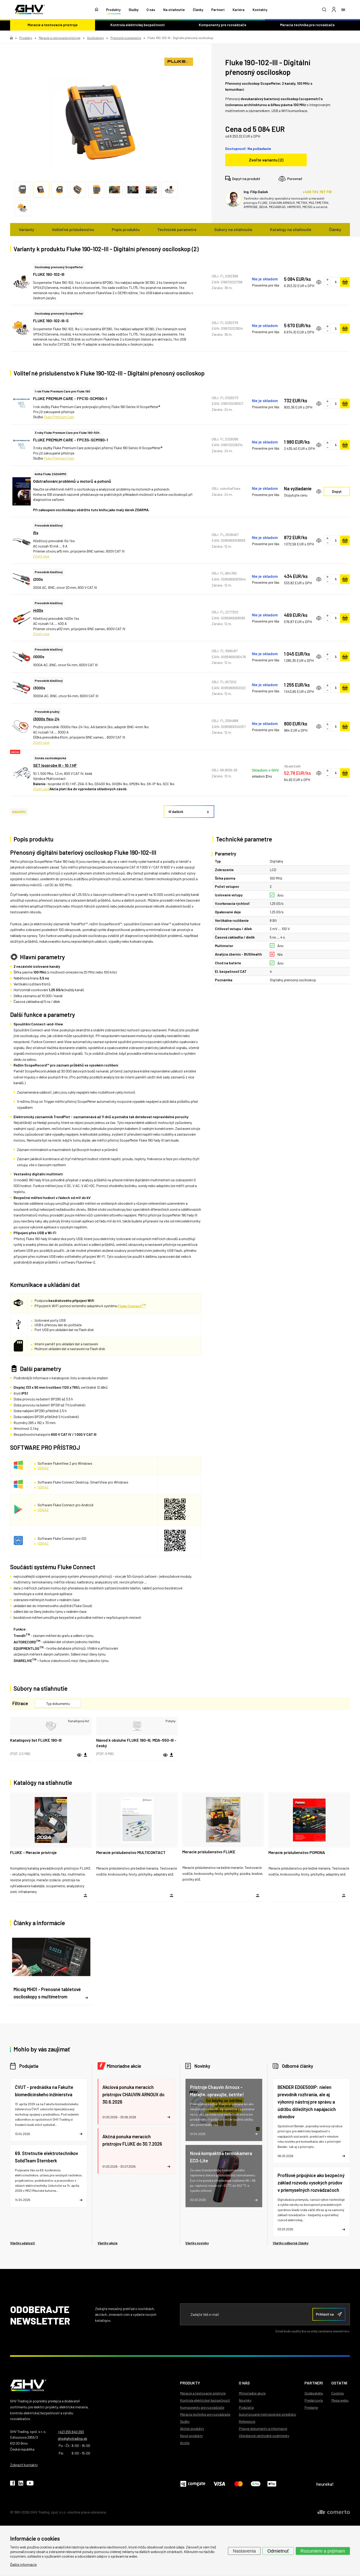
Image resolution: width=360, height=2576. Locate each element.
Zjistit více (41, 556)
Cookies (337, 2393)
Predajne (311, 2407)
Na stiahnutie (174, 10)
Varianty (26, 229)
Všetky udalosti (22, 2243)
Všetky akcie (108, 2243)
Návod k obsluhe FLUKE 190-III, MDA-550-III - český (136, 1743)
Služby (133, 10)
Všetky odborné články (290, 2243)
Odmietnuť (278, 2550)
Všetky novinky (197, 2243)
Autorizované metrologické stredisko (267, 2414)
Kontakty (260, 10)
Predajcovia (313, 2400)
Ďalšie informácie (23, 2564)
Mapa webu (340, 2400)
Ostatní (339, 2382)
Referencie (247, 2421)
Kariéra (239, 10)
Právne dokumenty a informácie (263, 2428)
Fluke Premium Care (59, 417)
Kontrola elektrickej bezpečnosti (137, 26)
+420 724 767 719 (317, 191)
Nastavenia (244, 2550)
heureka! (325, 2484)
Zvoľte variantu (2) (266, 159)
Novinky (202, 2066)
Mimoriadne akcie (124, 2066)
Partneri (218, 10)
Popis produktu (126, 229)
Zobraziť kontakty (24, 2465)
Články (198, 10)
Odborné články (297, 2066)
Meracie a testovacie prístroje (53, 26)
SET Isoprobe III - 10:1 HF (55, 765)
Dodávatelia (313, 2393)
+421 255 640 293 (71, 2431)
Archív (185, 2443)
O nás (150, 10)
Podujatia (28, 2066)
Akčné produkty (192, 2428)
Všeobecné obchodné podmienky (264, 2435)
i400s (38, 610)
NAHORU (19, 812)
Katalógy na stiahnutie (290, 229)
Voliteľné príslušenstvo (73, 229)
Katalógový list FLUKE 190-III (36, 1740)
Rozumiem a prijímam (323, 2550)
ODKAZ (43, 1468)
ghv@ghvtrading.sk (72, 2438)
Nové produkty (191, 2435)
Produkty (113, 10)
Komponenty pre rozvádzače (222, 26)
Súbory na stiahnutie (233, 229)
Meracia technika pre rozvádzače (307, 26)
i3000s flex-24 (46, 718)
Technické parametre (177, 229)
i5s (35, 532)
